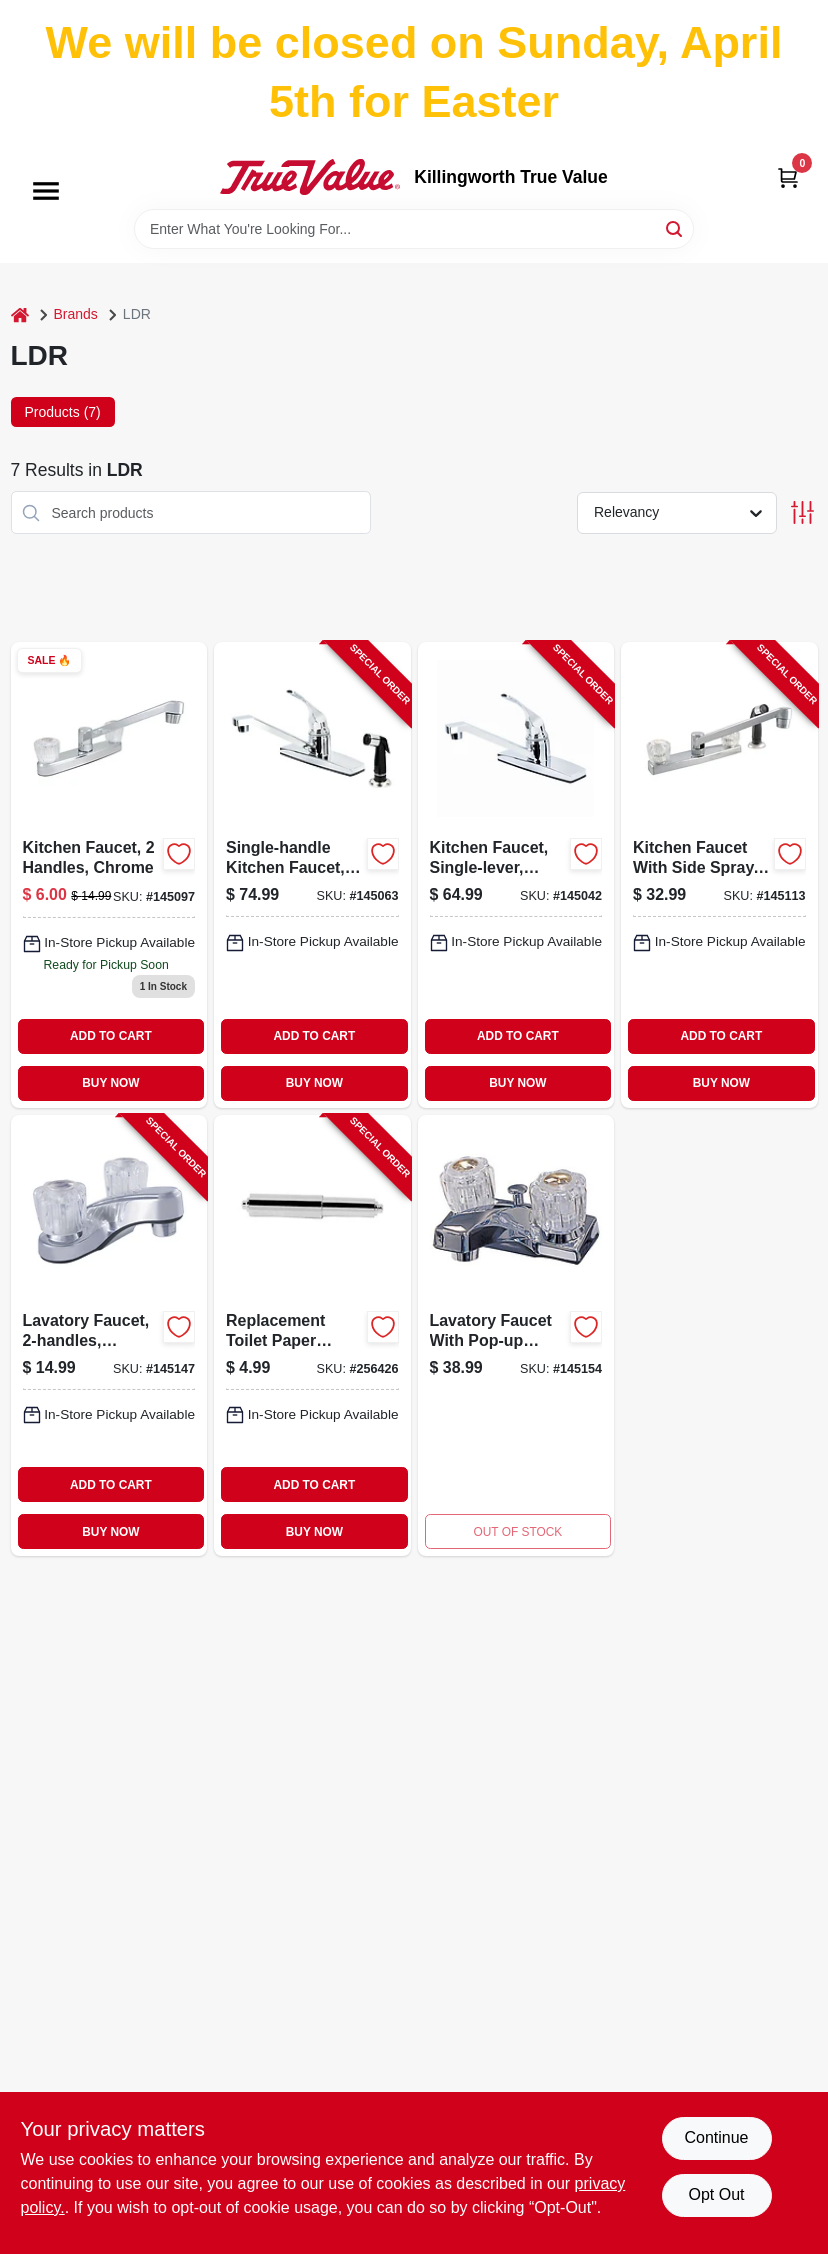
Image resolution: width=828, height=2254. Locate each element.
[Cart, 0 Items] (788, 177)
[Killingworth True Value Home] (310, 177)
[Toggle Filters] (802, 512)
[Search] (675, 227)
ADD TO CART (111, 1036)
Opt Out (716, 2194)
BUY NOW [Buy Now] (110, 1083)
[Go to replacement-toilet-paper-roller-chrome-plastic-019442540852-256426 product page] (312, 1335)
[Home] (20, 314)
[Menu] (46, 191)
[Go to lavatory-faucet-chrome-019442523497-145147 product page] (109, 1335)
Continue (716, 2137)
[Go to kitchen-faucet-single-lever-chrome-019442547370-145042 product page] (516, 874)
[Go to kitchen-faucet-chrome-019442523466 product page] (109, 874)
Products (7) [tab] (63, 412)
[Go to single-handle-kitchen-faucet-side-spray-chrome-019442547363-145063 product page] (312, 874)
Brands (76, 314)
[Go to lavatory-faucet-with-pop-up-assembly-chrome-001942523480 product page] (516, 1335)
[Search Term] (414, 229)
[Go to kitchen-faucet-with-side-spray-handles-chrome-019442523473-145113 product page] (719, 874)
